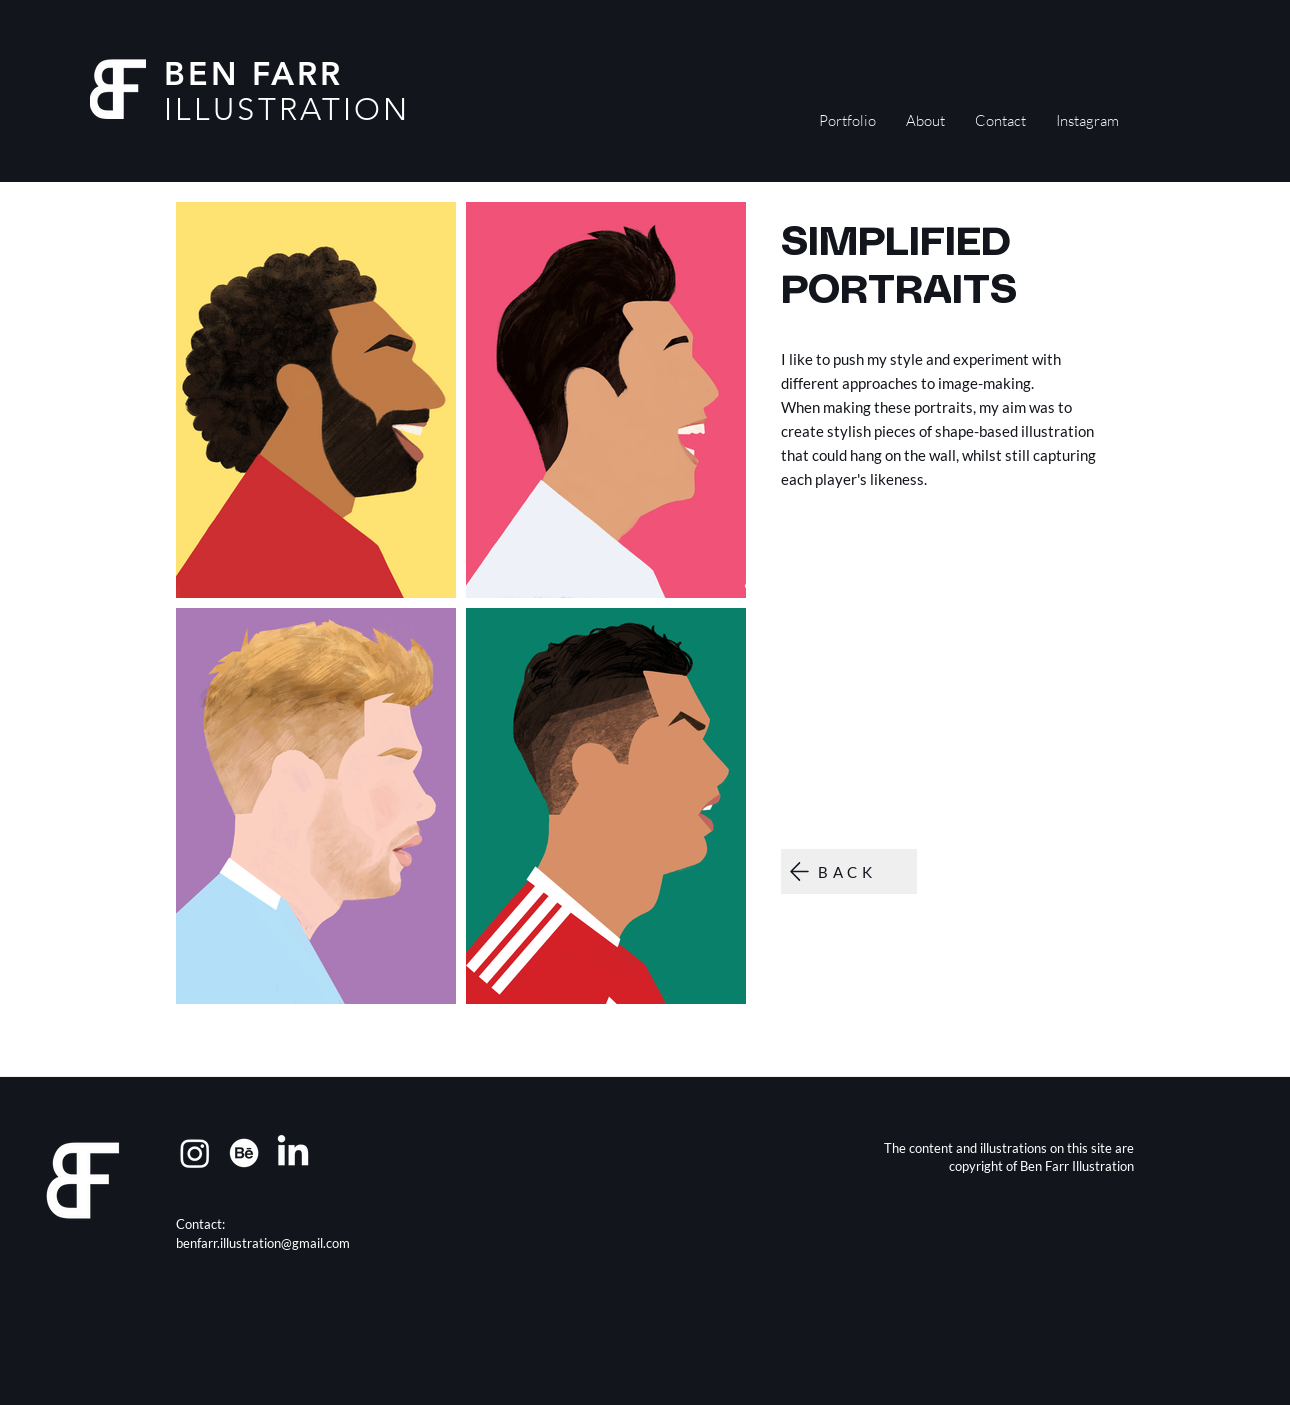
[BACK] (849, 871)
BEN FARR (254, 73)
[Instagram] (195, 1153)
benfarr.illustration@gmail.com (263, 1243)
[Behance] (244, 1153)
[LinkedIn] (293, 1153)
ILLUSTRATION (287, 109)
